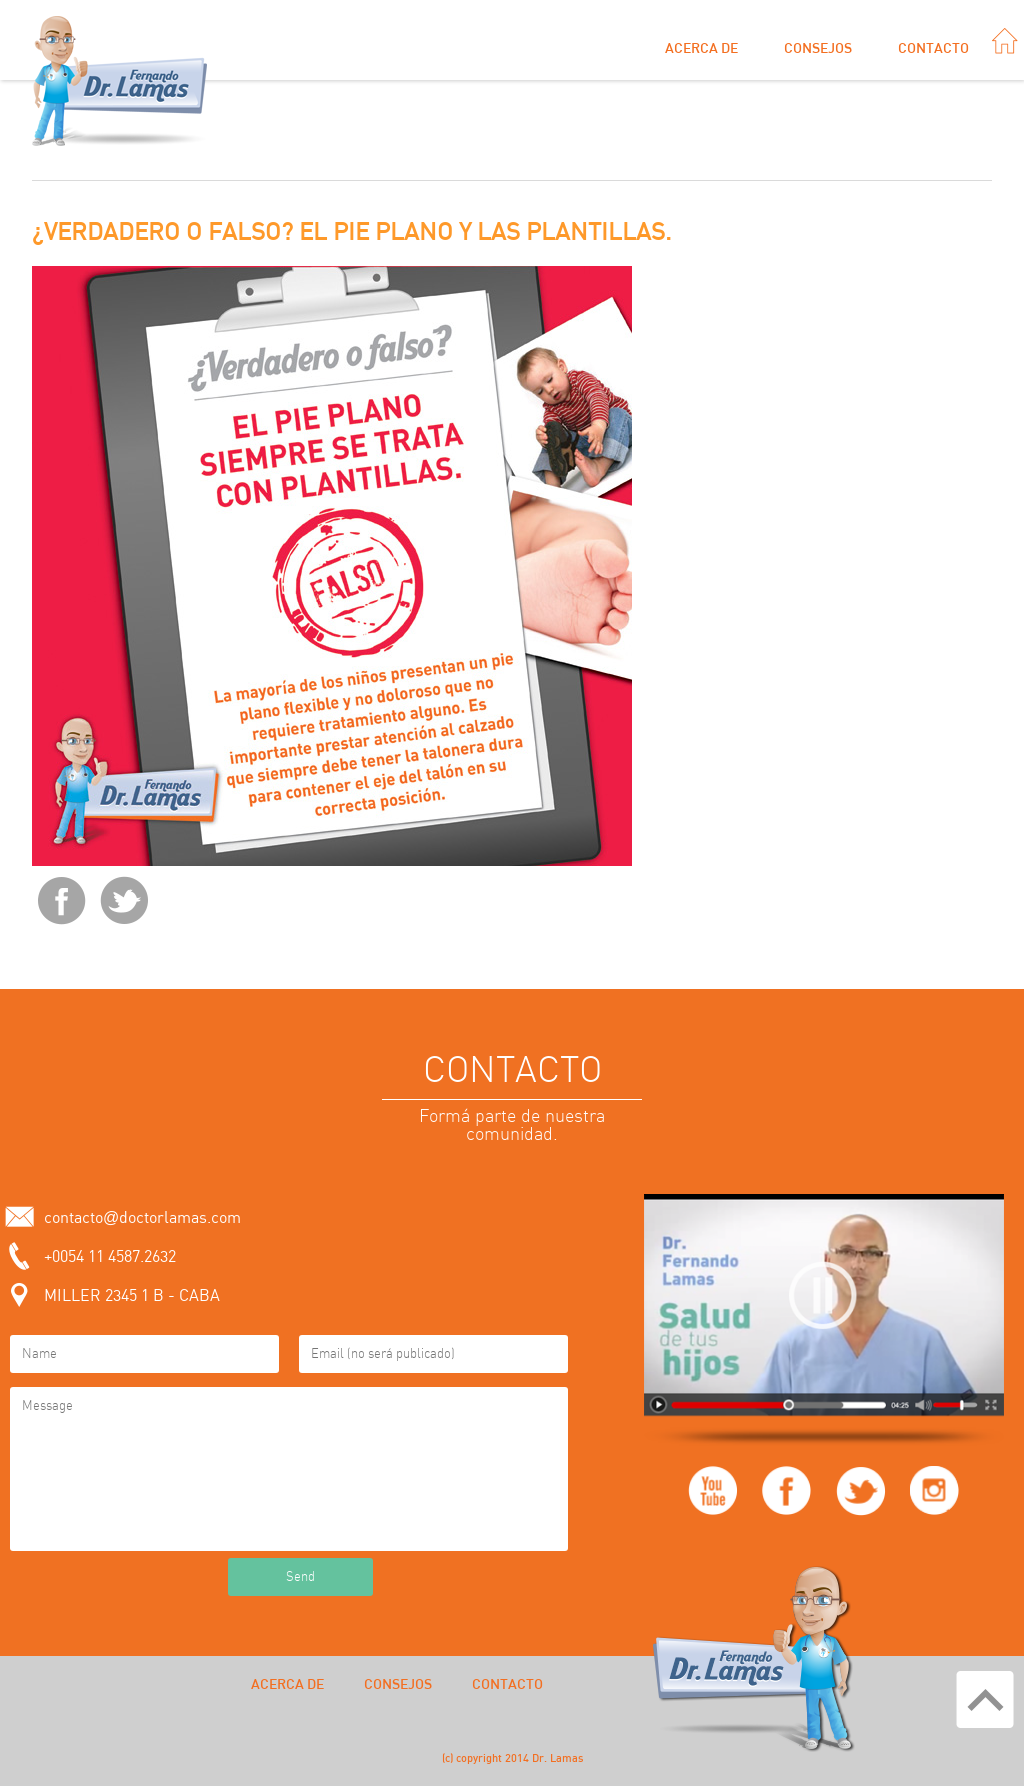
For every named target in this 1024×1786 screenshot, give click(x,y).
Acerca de (701, 49)
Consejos (818, 49)
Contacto (933, 49)
